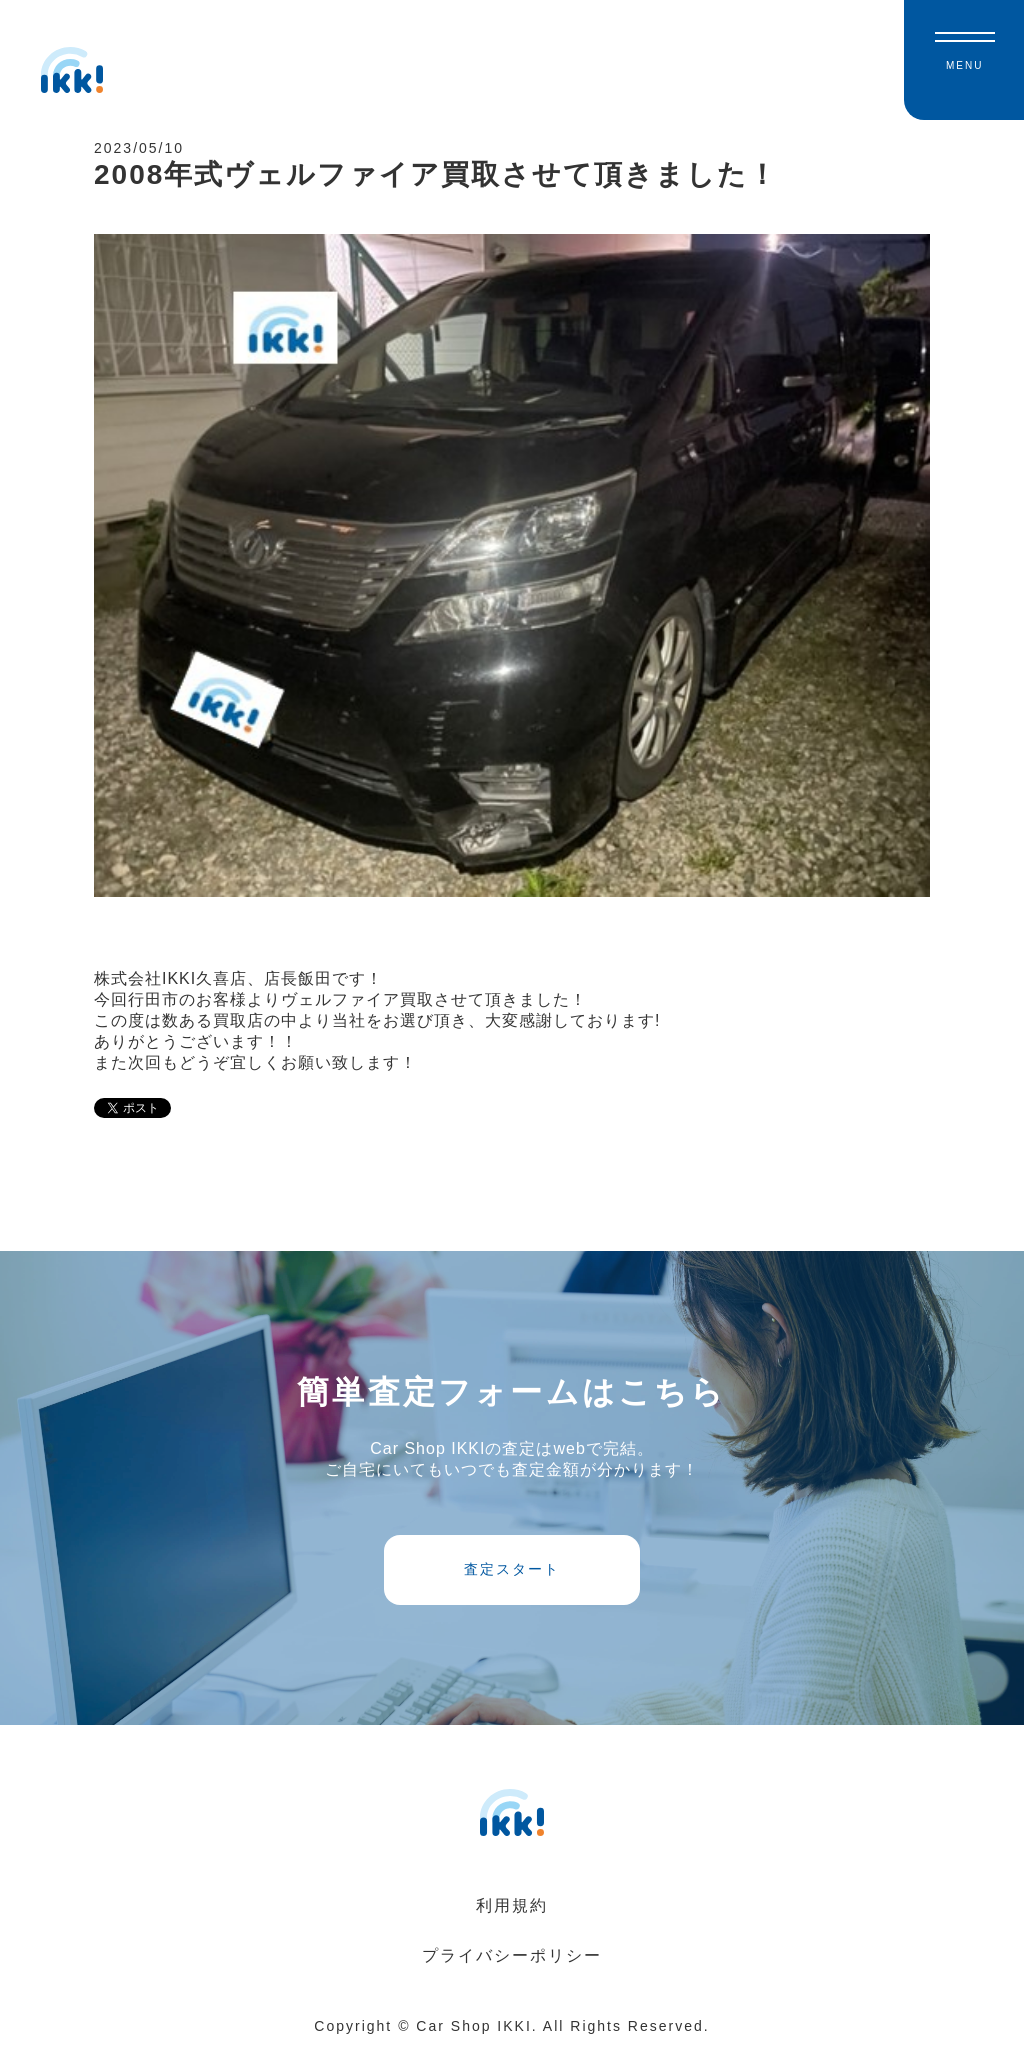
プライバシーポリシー (512, 1955)
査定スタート (512, 1569)
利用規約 (512, 1905)
